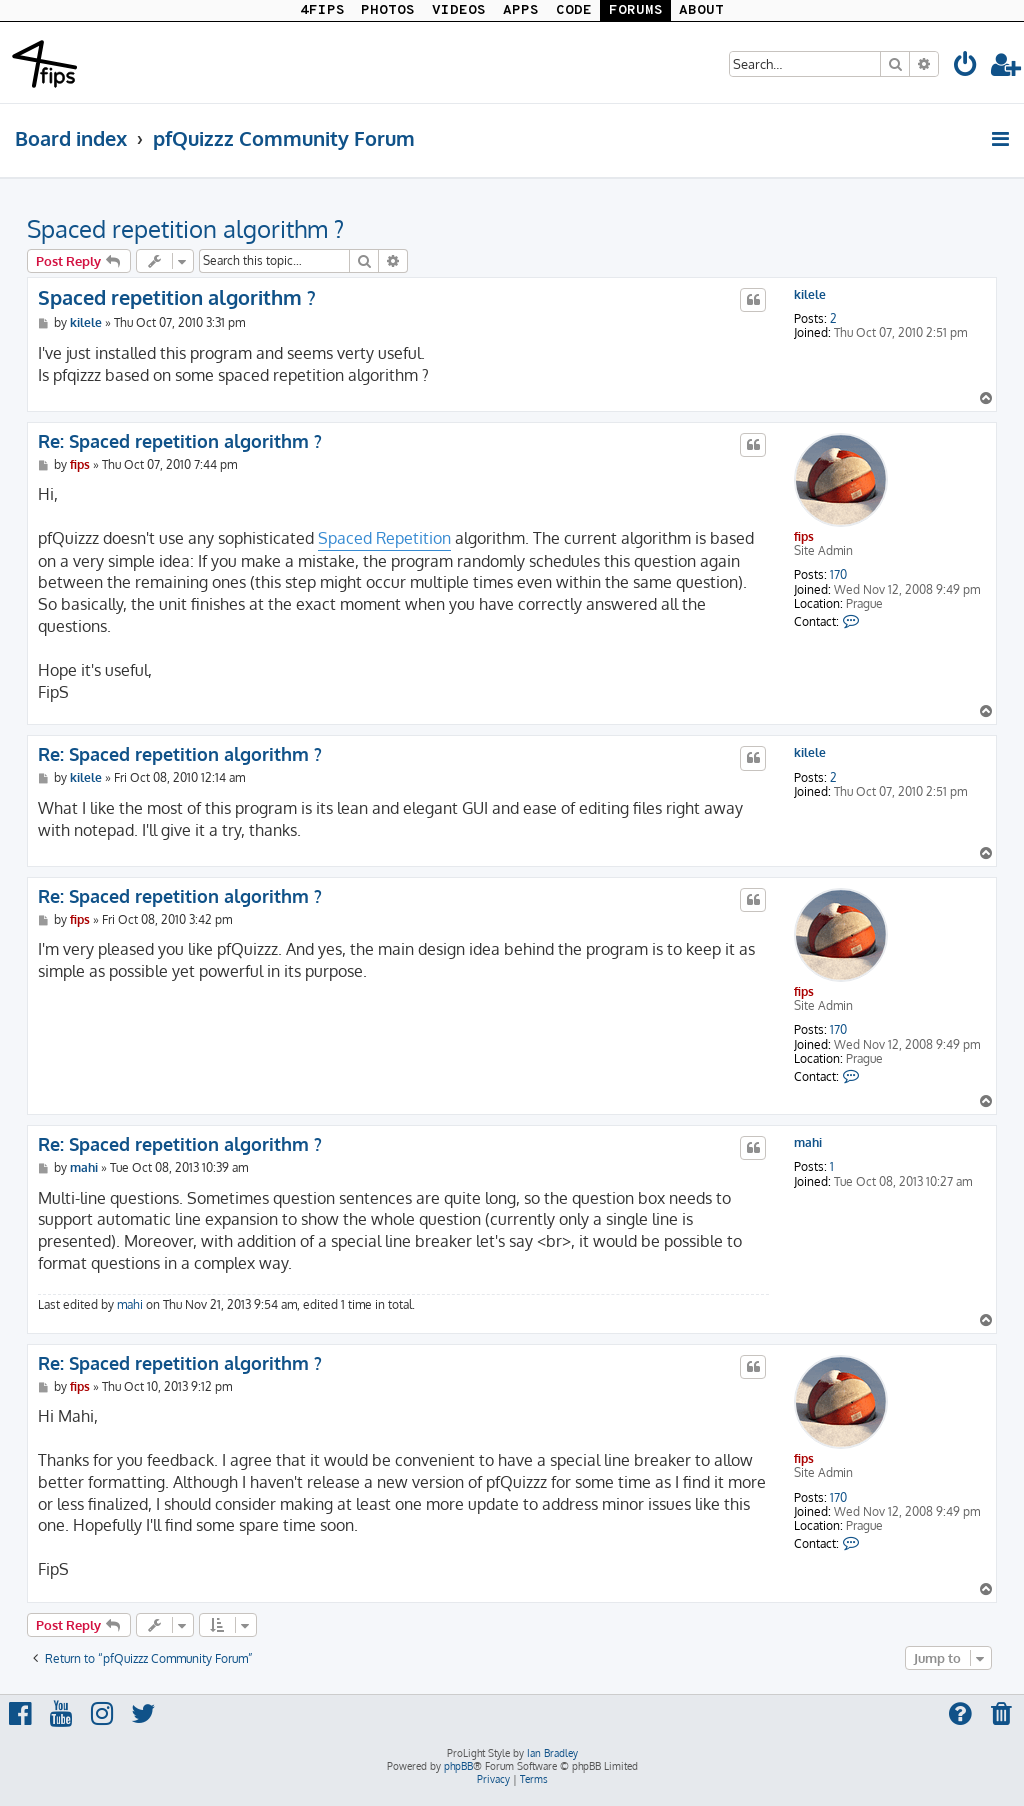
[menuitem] (966, 67)
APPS (521, 10)
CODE (574, 10)
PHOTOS (388, 10)
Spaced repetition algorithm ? (185, 228)
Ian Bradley (552, 1753)
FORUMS (636, 10)
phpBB (458, 1766)
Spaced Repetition (384, 538)
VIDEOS (459, 10)
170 (838, 575)
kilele (810, 295)
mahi (808, 1143)
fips (804, 536)
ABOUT (701, 10)
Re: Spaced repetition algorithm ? (180, 441)
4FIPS (322, 10)
